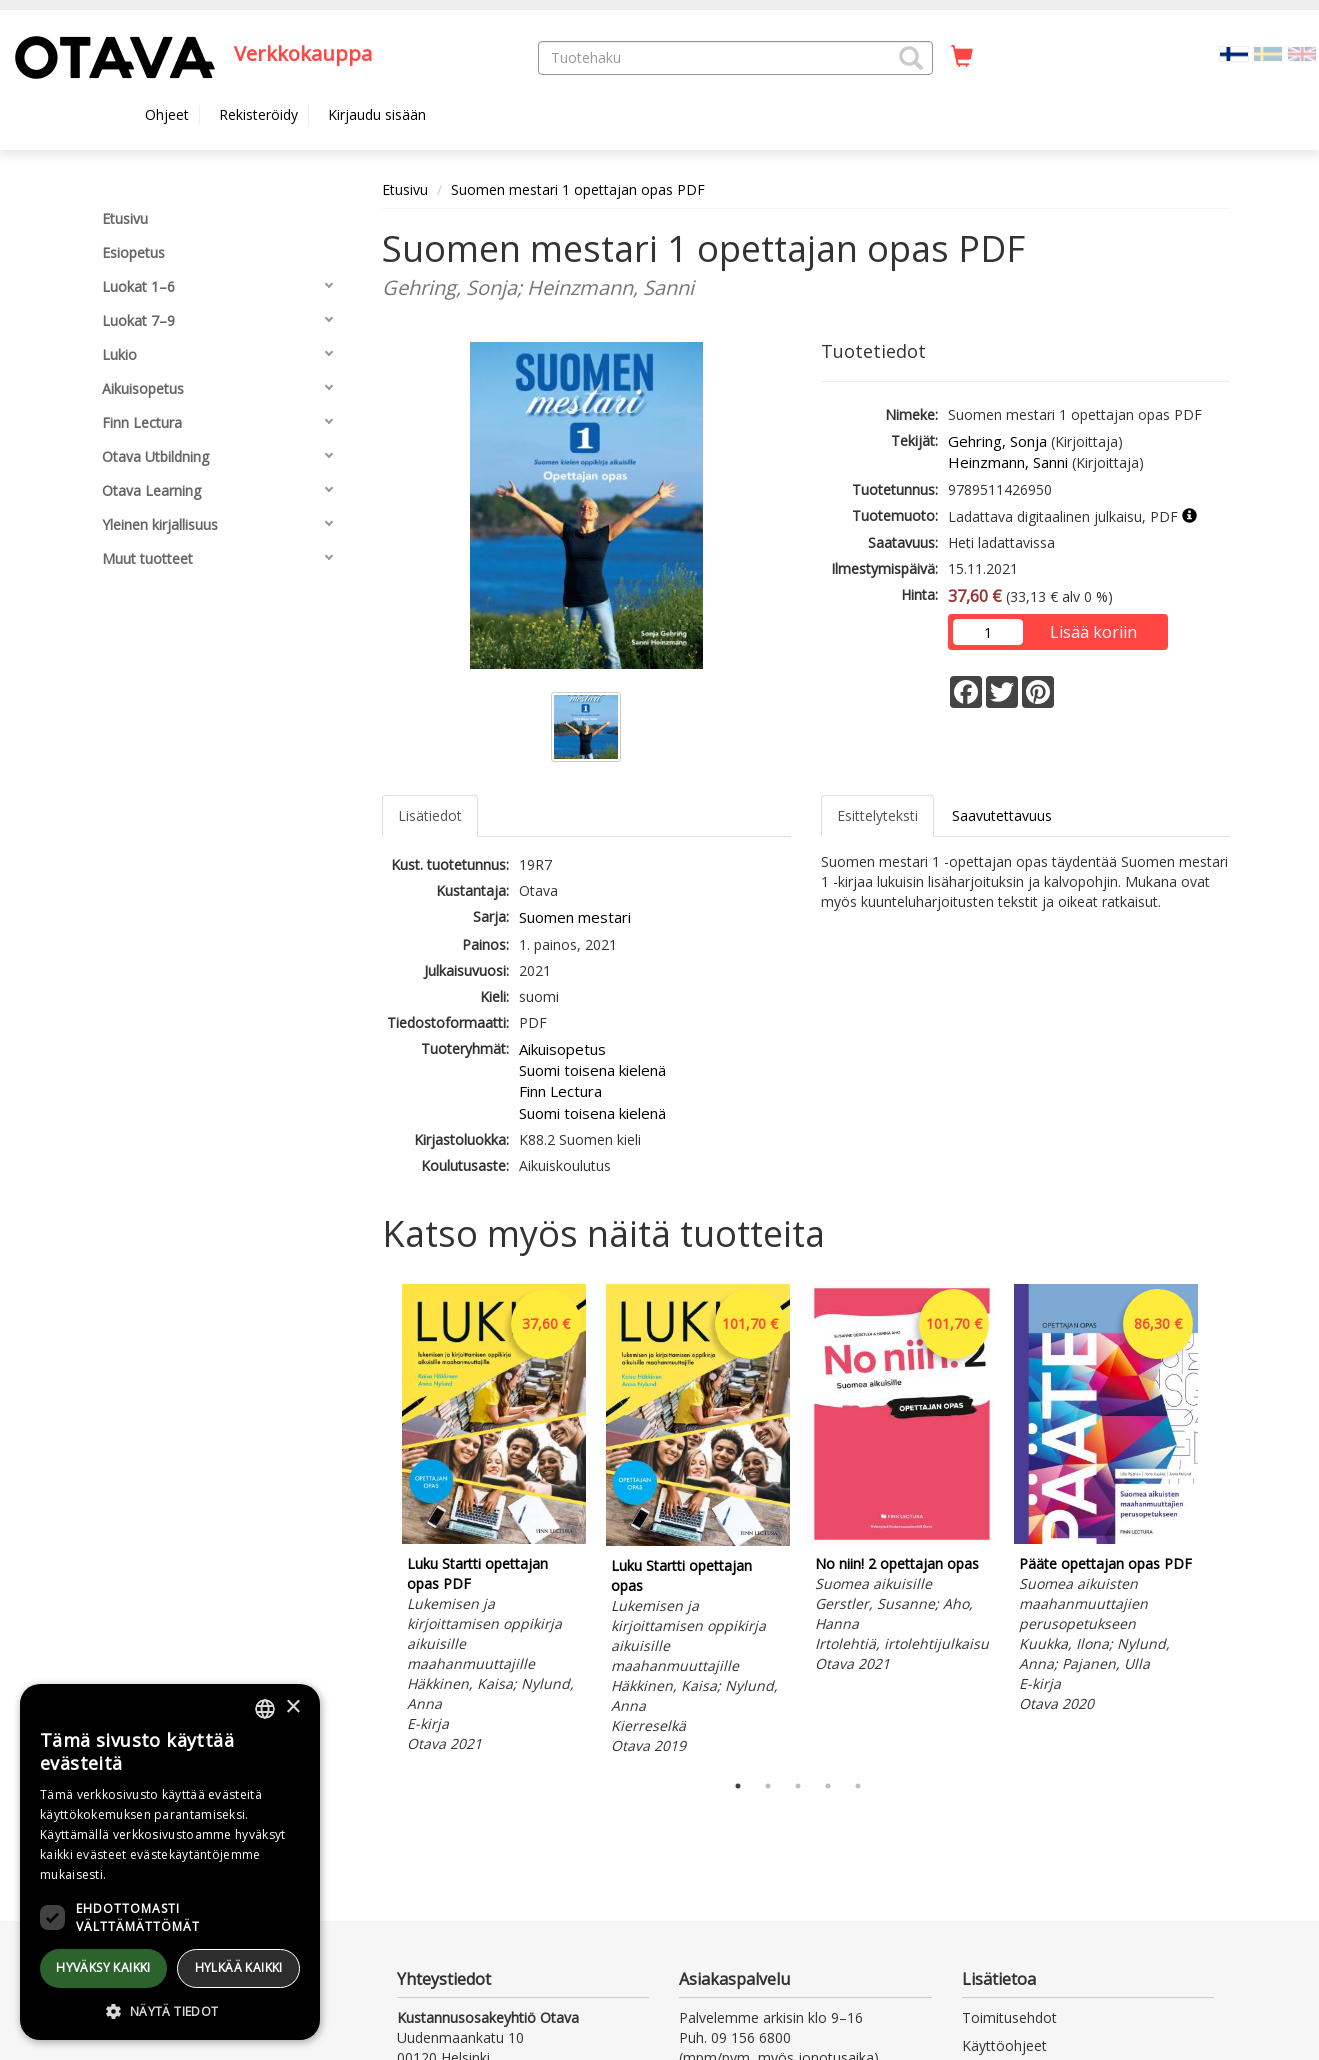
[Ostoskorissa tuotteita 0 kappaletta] (962, 57)
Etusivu (405, 189)
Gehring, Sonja (997, 441)
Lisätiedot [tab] (430, 815)
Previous (377, 1522)
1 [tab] (738, 1786)
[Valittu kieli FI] (1234, 52)
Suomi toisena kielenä (592, 1070)
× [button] (292, 1707)
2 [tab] (768, 1786)
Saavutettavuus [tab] (1002, 815)
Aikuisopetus (562, 1049)
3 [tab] (798, 1786)
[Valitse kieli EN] (1302, 52)
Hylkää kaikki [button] (239, 1967)
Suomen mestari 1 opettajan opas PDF (578, 189)
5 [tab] (858, 1786)
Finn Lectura (560, 1091)
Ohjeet (167, 114)
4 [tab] (828, 1786)
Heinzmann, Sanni (1008, 462)
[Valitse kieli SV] (1268, 52)
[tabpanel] (494, 1521)
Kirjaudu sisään (377, 114)
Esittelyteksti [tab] (877, 815)
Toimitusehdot (1009, 2017)
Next (1220, 1522)
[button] (911, 58)
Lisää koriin (1093, 632)
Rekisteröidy (258, 114)
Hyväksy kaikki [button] (103, 1967)
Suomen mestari (575, 917)
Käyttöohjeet (1004, 2045)
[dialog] (170, 1862)
